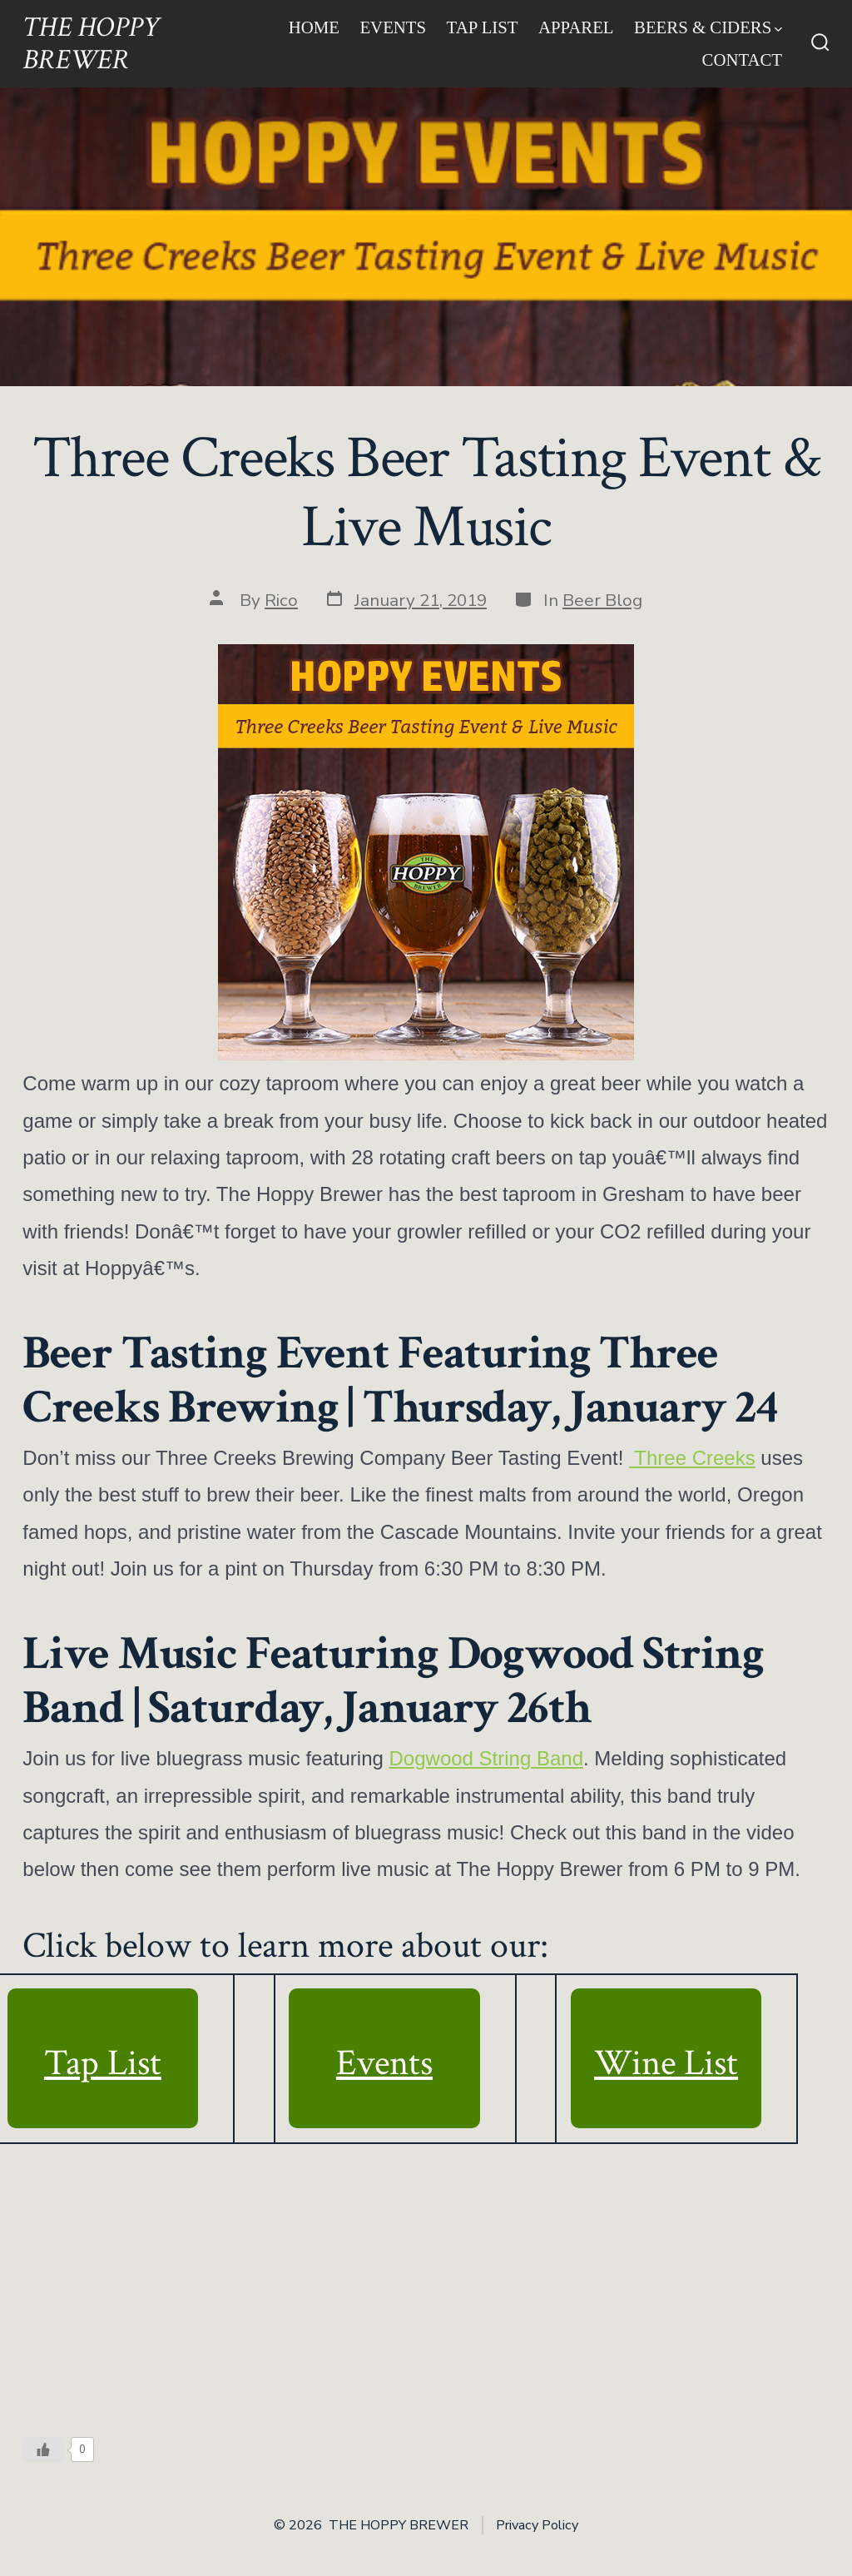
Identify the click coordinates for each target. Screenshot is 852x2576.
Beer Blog (602, 600)
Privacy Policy (537, 2525)
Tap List (482, 27)
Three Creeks (692, 1458)
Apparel (576, 27)
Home (314, 27)
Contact (742, 59)
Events (392, 27)
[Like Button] (43, 2449)
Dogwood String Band (486, 1758)
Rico (281, 600)
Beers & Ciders (708, 27)
